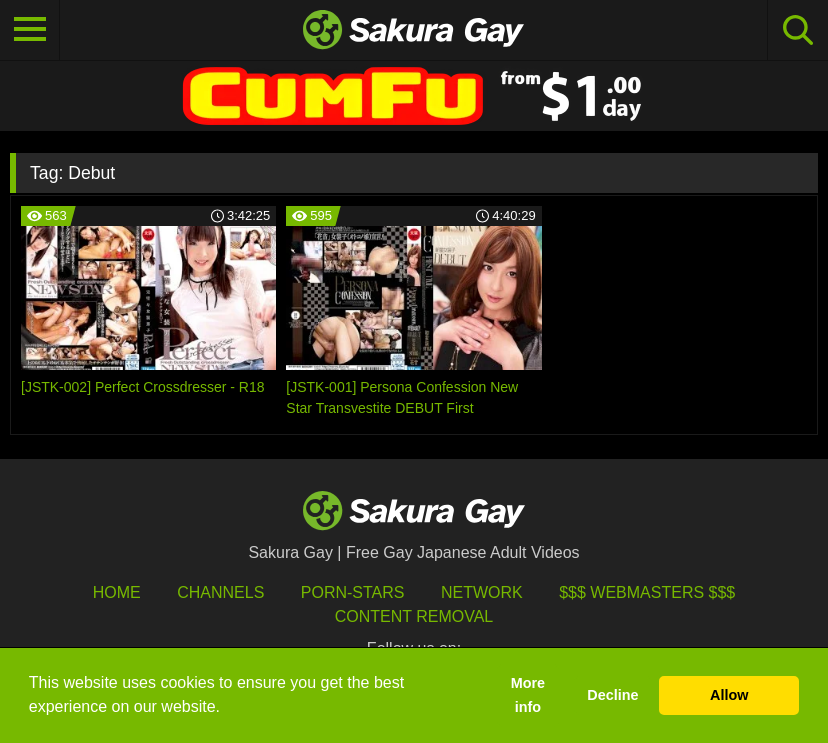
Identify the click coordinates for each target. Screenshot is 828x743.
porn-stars (353, 592)
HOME (117, 592)
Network (482, 592)
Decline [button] (612, 695)
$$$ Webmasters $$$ (647, 592)
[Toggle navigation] (30, 30)
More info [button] (528, 695)
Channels (220, 592)
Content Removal (414, 616)
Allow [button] (729, 695)
